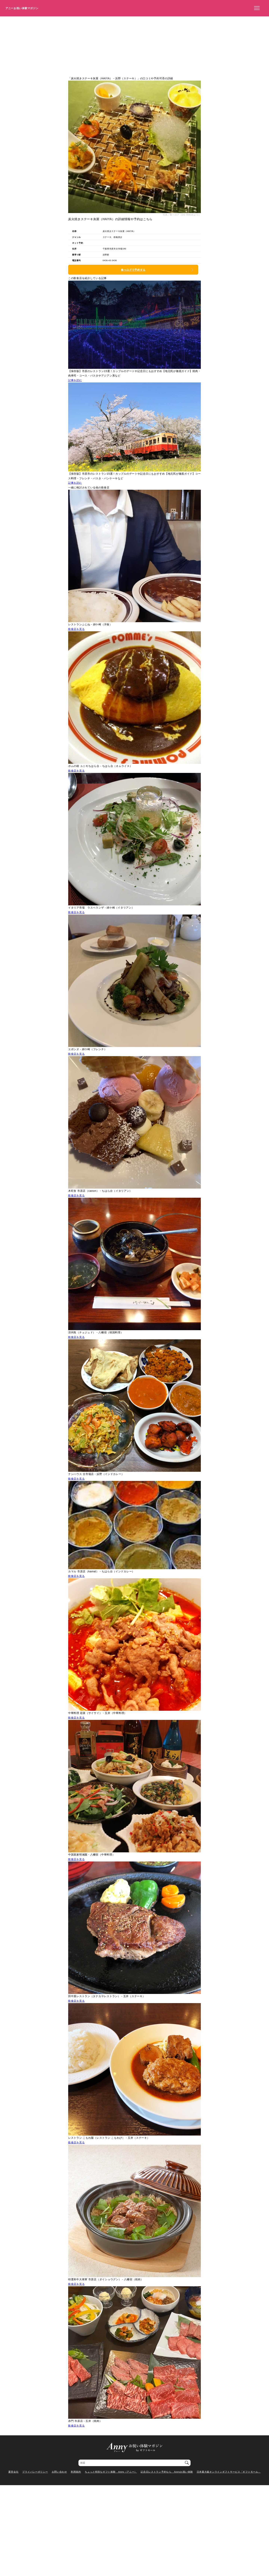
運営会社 (13, 2471)
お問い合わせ (59, 2471)
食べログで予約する (133, 269)
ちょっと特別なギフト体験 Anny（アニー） (111, 2471)
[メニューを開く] (256, 8)
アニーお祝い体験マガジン (21, 8)
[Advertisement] (134, 44)
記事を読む (75, 380)
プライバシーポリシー (35, 2471)
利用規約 (76, 2471)
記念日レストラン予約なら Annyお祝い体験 (167, 2471)
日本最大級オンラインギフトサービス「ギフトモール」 (229, 2471)
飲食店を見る (76, 629)
